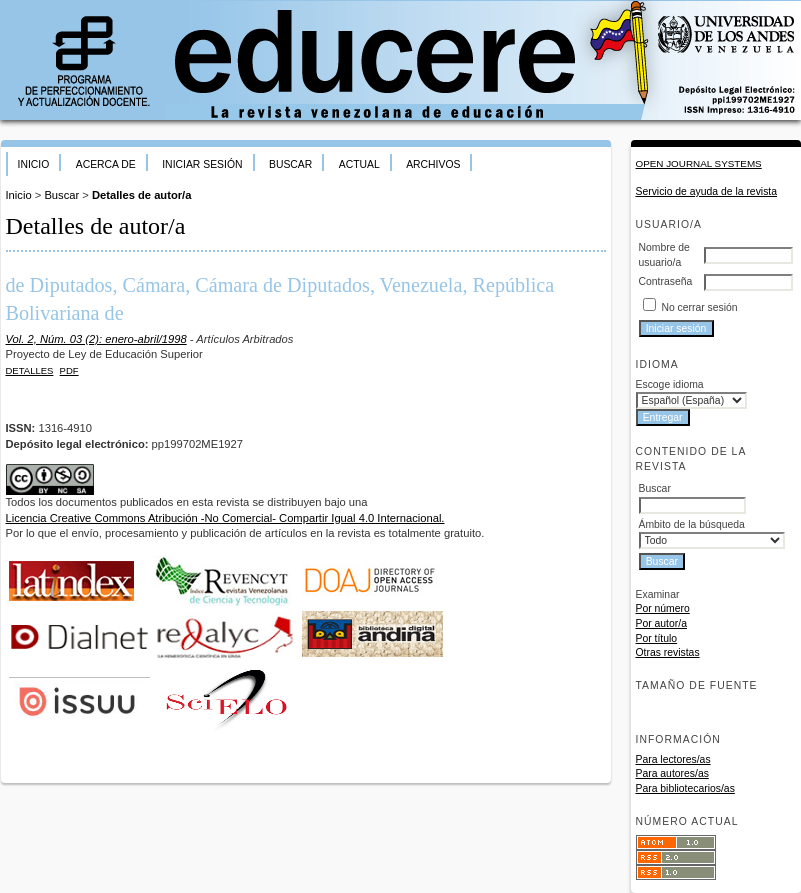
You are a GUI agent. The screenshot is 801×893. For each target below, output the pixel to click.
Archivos (433, 164)
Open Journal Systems (699, 163)
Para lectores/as (673, 759)
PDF (69, 370)
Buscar (290, 164)
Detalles (30, 370)
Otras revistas (668, 652)
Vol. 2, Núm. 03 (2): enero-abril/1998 (96, 339)
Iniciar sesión (202, 164)
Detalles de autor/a (141, 195)
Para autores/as (672, 773)
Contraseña (666, 281)
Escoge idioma (670, 384)
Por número (663, 608)
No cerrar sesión (699, 307)
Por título (657, 638)
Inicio (34, 164)
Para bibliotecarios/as (685, 788)
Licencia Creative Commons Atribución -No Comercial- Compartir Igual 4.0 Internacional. (225, 518)
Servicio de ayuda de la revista (707, 191)
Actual (359, 164)
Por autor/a (661, 623)
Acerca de (106, 164)
